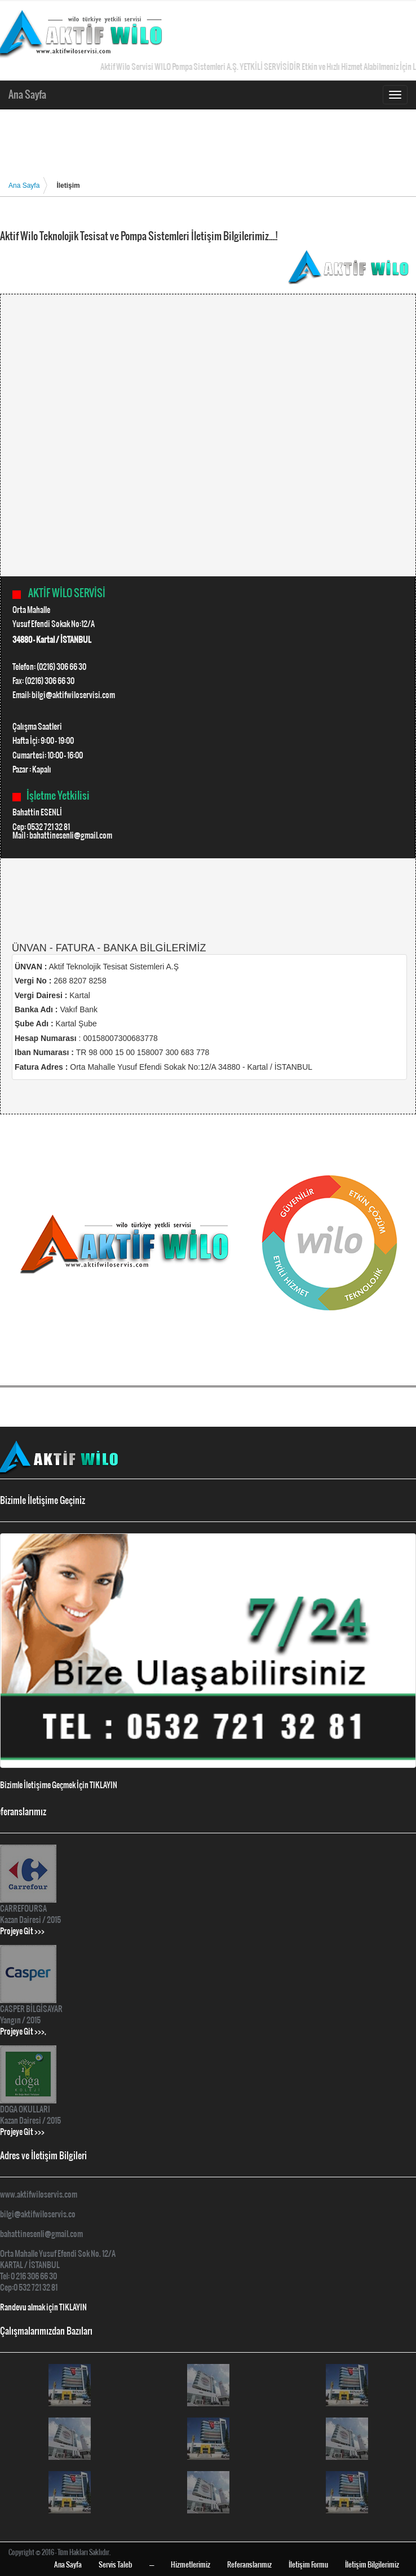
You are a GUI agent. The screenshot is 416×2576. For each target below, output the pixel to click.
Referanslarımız (249, 2564)
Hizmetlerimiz (190, 2564)
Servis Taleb (115, 2564)
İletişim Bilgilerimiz (372, 2564)
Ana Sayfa (29, 94)
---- (151, 2564)
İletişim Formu (308, 2564)
